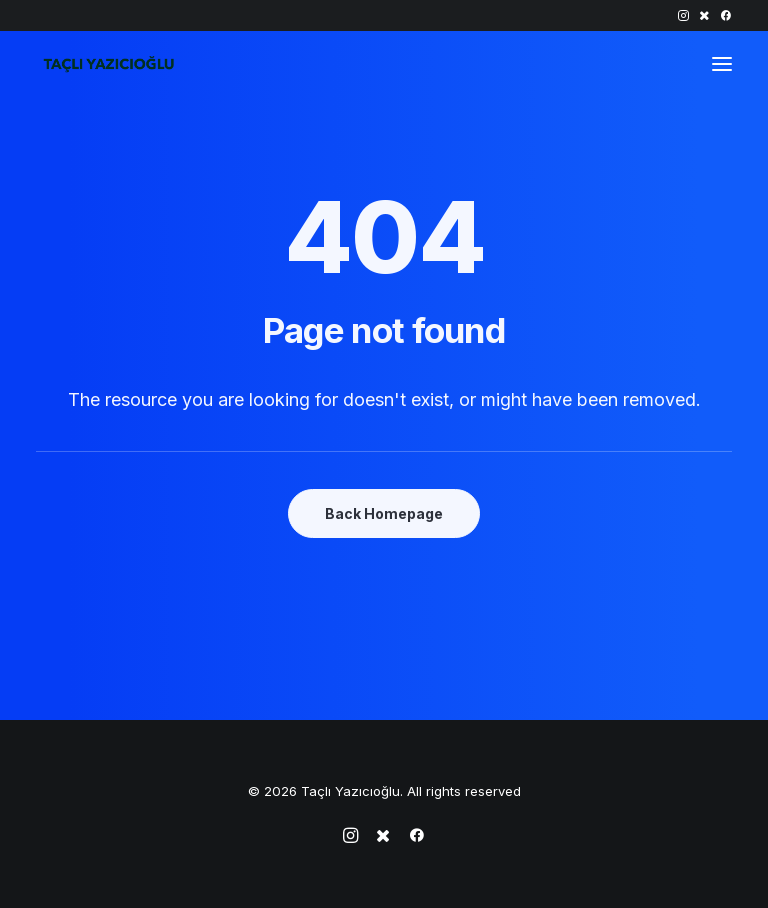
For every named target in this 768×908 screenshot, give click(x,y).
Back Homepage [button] (384, 513)
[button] (683, 15)
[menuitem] (683, 15)
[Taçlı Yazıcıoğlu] (108, 64)
